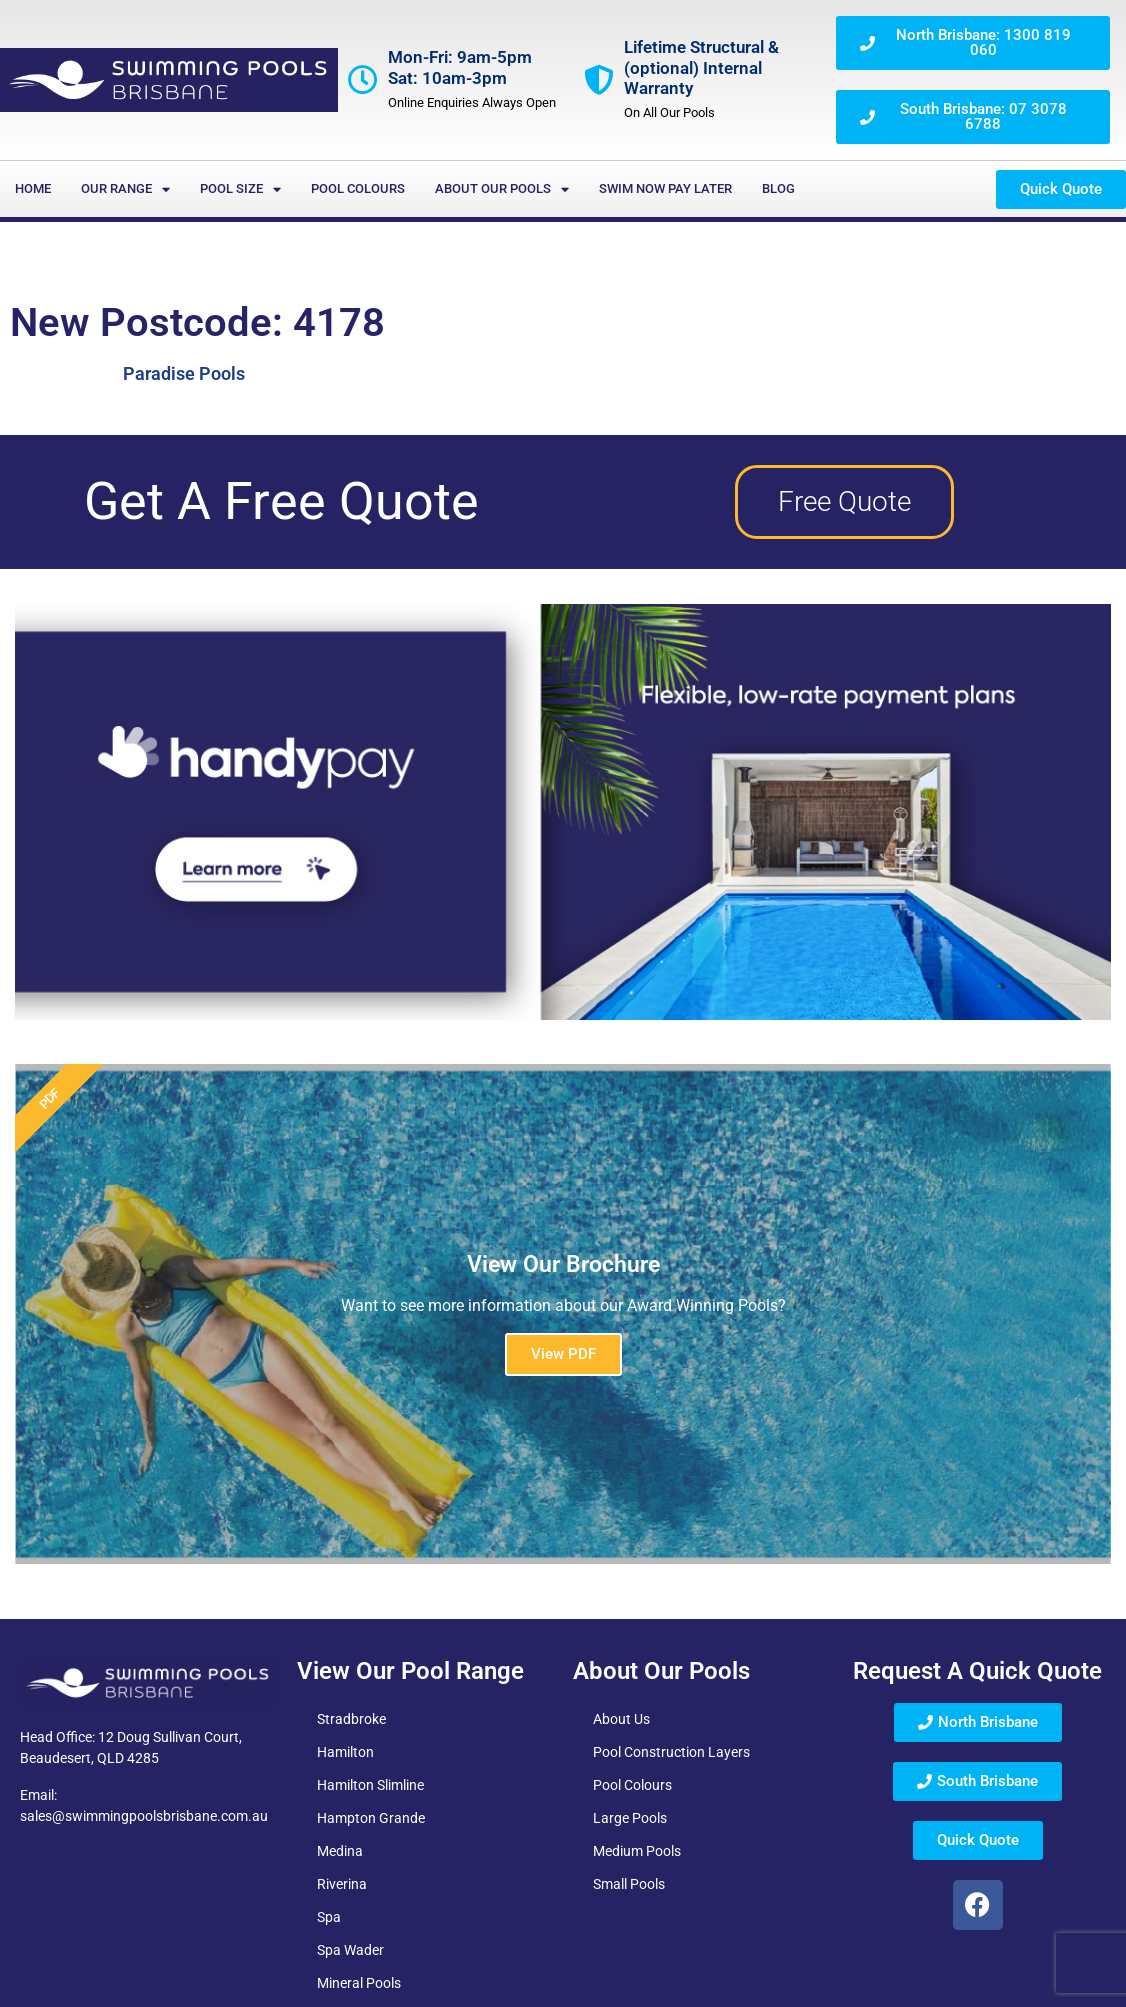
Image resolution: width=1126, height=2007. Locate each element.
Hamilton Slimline (370, 1785)
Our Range (125, 189)
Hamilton (345, 1752)
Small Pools (629, 1884)
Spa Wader (350, 1950)
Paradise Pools (184, 373)
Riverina (342, 1884)
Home (33, 188)
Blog (778, 188)
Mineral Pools (359, 1983)
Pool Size (240, 189)
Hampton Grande (371, 1818)
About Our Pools (502, 189)
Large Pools (630, 1818)
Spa (329, 1917)
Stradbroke (351, 1719)
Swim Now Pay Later (665, 188)
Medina (340, 1851)
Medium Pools (637, 1851)
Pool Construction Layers (671, 1752)
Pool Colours (358, 188)
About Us (621, 1719)
